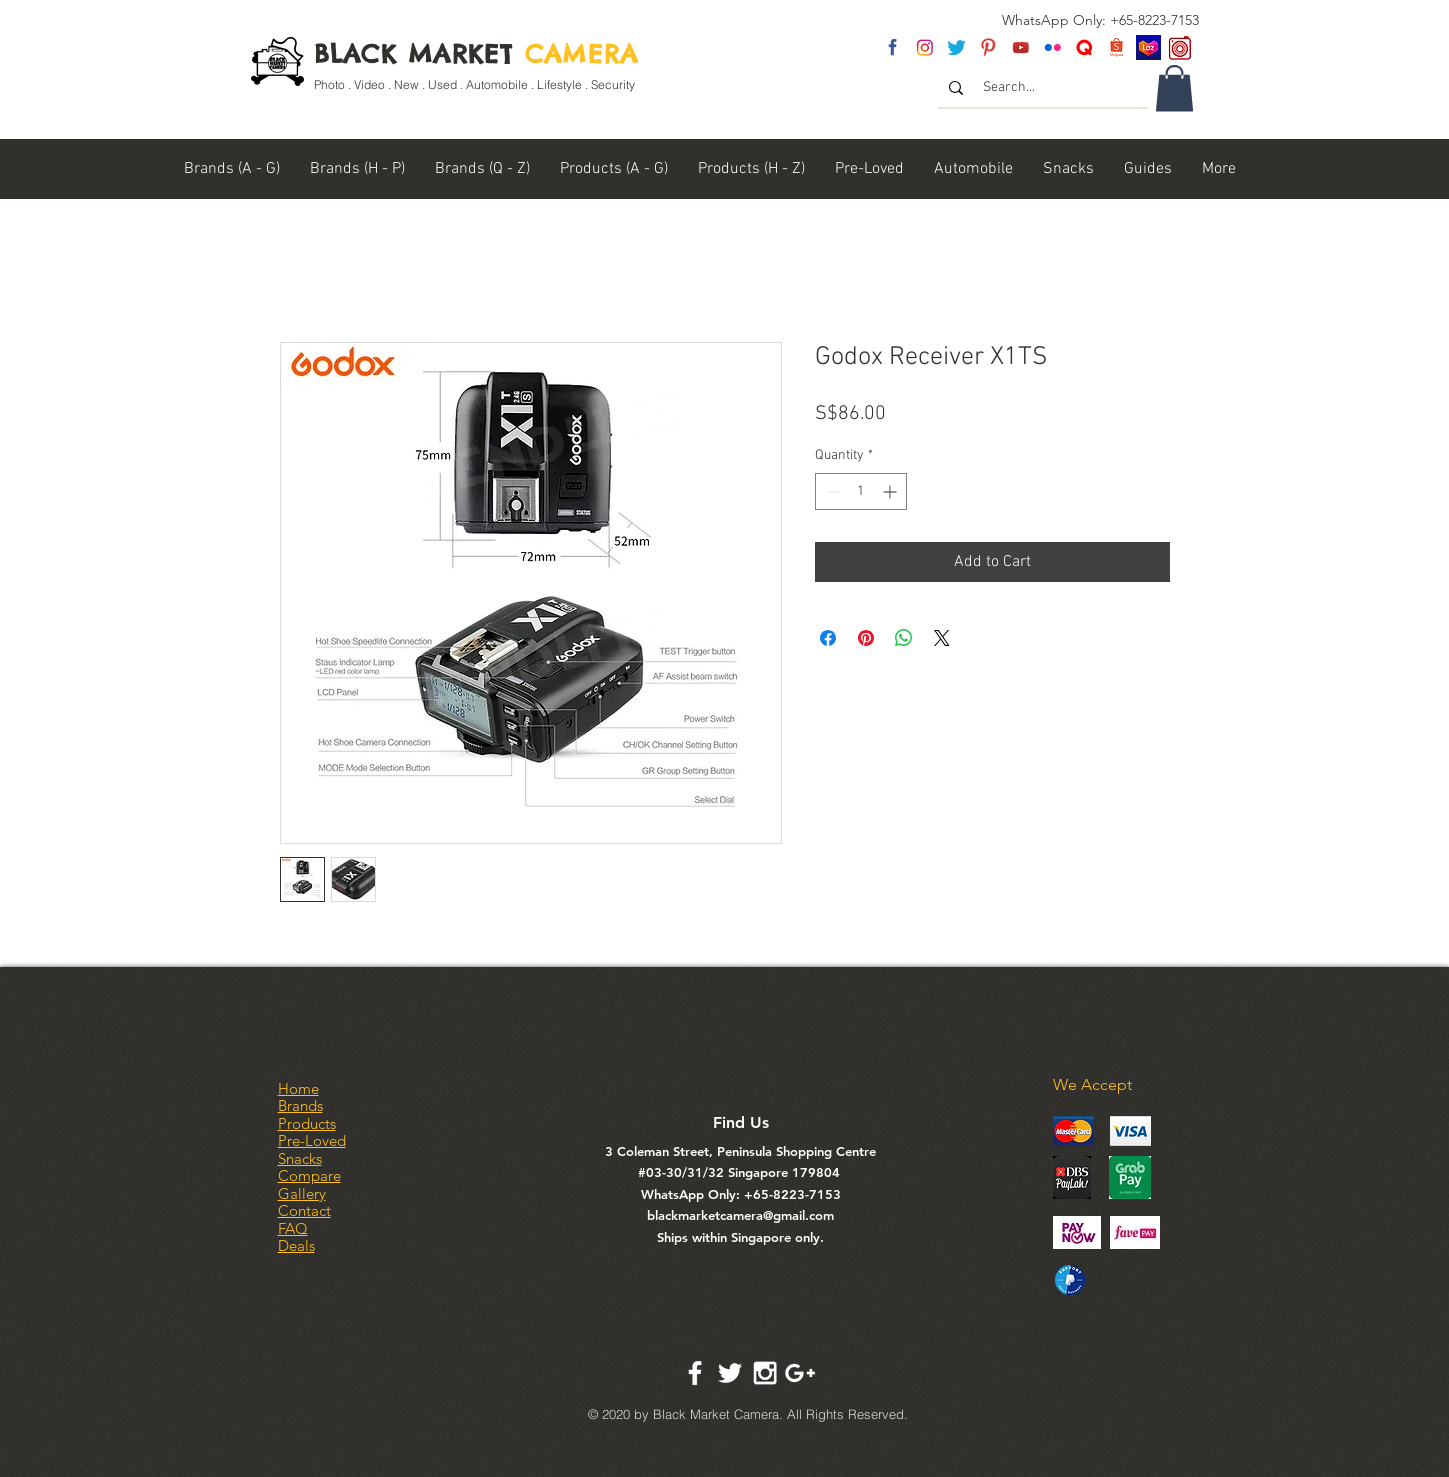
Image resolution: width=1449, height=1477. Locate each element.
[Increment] (891, 491)
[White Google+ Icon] (800, 1373)
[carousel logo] (1180, 47)
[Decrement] (830, 491)
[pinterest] (988, 47)
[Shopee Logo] (1116, 47)
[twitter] (956, 47)
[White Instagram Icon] (765, 1373)
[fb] (892, 47)
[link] (1174, 88)
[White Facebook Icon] (695, 1373)
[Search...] (1044, 88)
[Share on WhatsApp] (904, 638)
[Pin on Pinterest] (866, 638)
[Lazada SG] (1148, 47)
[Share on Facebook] (828, 638)
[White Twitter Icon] (730, 1373)
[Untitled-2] (1084, 47)
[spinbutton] (861, 491)
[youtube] (1020, 47)
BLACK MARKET (476, 54)
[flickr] (1052, 47)
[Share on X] (942, 638)
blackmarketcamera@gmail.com (740, 1215)
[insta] (924, 47)
